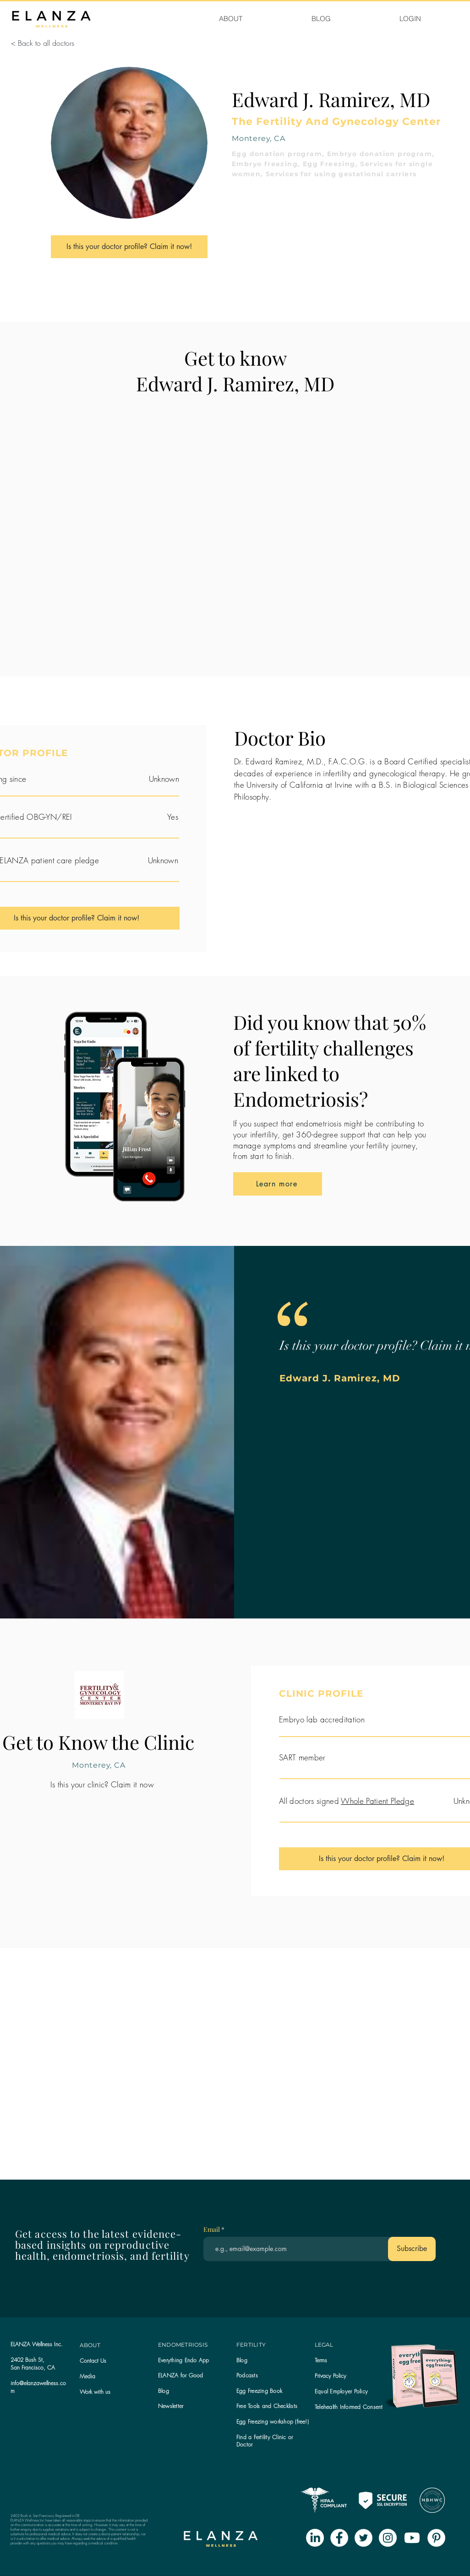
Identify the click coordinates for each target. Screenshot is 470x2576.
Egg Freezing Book (259, 2391)
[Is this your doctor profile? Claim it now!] (129, 246)
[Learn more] (277, 1184)
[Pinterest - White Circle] (436, 2538)
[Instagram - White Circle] (388, 2538)
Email (212, 2229)
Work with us (95, 2392)
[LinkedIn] (315, 2538)
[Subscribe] (412, 2249)
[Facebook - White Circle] (339, 2538)
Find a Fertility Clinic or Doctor (264, 2441)
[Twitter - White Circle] (363, 2538)
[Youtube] (412, 2538)
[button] (170, 2406)
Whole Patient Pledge (377, 1801)
